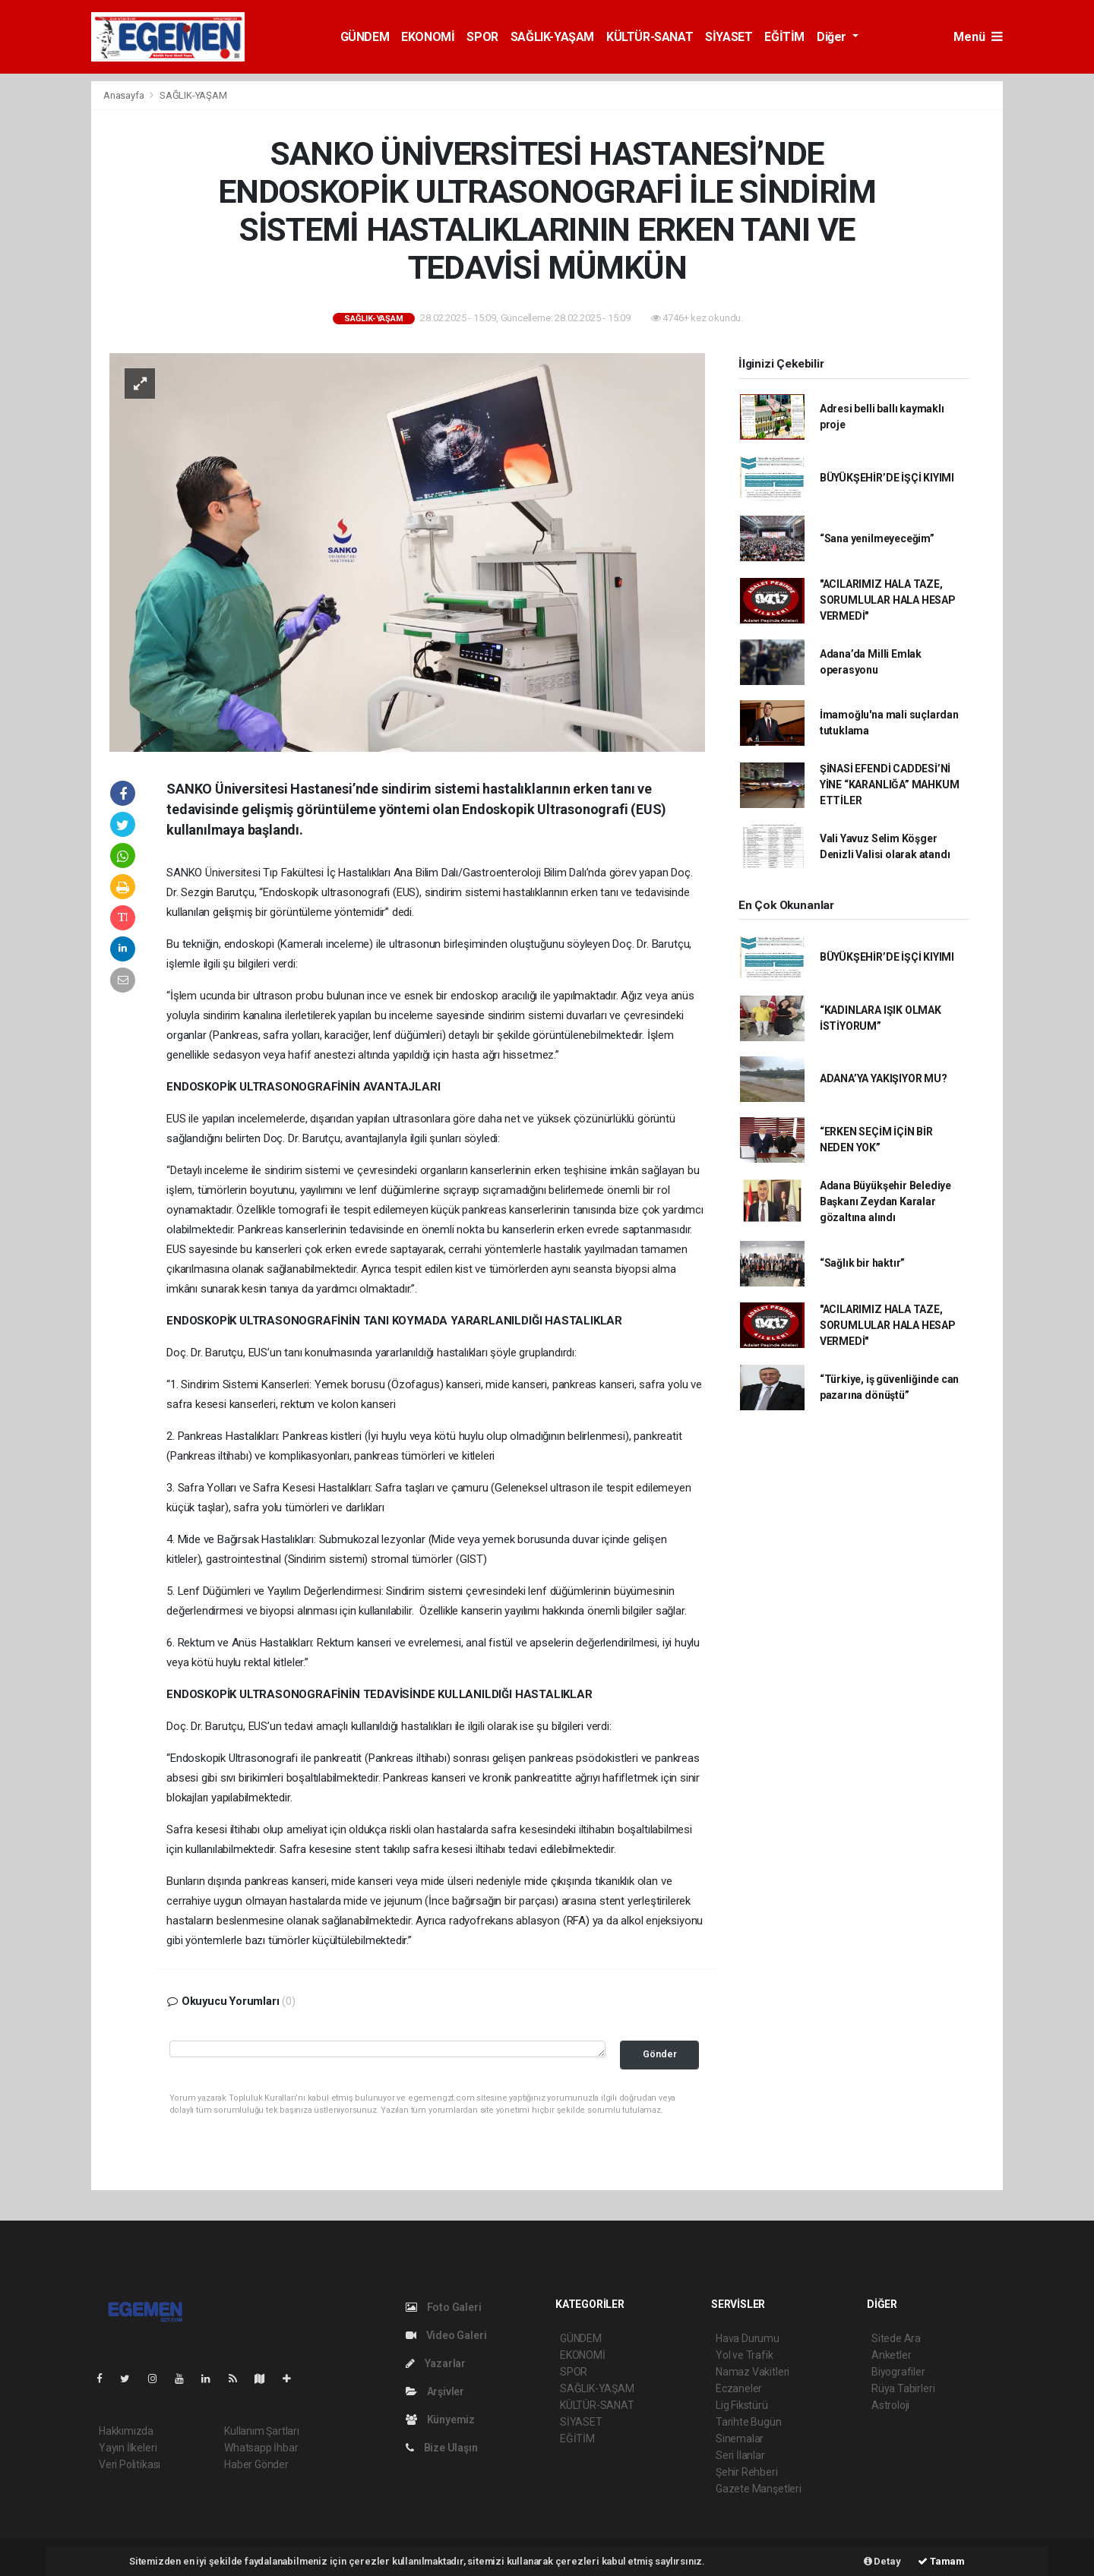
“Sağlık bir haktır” (862, 1263)
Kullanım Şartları (261, 2431)
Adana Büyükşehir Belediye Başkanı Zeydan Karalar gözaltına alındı (885, 1201)
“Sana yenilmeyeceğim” (877, 538)
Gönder (660, 2054)
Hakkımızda (126, 2431)
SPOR (482, 37)
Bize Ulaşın (442, 2448)
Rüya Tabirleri (902, 2388)
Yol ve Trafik (744, 2355)
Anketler (891, 2355)
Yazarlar (436, 2363)
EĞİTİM (784, 37)
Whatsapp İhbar (261, 2448)
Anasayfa (124, 95)
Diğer (833, 37)
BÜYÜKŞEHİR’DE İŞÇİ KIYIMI (887, 478)
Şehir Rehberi (747, 2472)
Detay (882, 2561)
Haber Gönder (256, 2464)
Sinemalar (740, 2438)
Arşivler (435, 2391)
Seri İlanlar (740, 2455)
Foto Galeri (444, 2307)
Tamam (941, 2561)
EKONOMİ (427, 37)
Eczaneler (739, 2388)
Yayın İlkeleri (128, 2448)
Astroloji (890, 2405)
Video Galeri (446, 2335)
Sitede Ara (896, 2338)
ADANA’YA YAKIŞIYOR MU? (883, 1078)
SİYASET (728, 37)
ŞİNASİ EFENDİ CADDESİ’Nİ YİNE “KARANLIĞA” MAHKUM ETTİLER (890, 784)
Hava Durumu (747, 2338)
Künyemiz (440, 2419)
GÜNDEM (365, 37)
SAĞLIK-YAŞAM (552, 37)
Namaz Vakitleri (752, 2372)
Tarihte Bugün (749, 2422)
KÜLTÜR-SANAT (649, 37)
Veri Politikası (129, 2464)
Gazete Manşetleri (759, 2489)
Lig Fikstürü (742, 2405)
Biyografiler (898, 2372)
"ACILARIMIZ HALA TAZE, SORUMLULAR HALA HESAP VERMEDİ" (888, 600)
